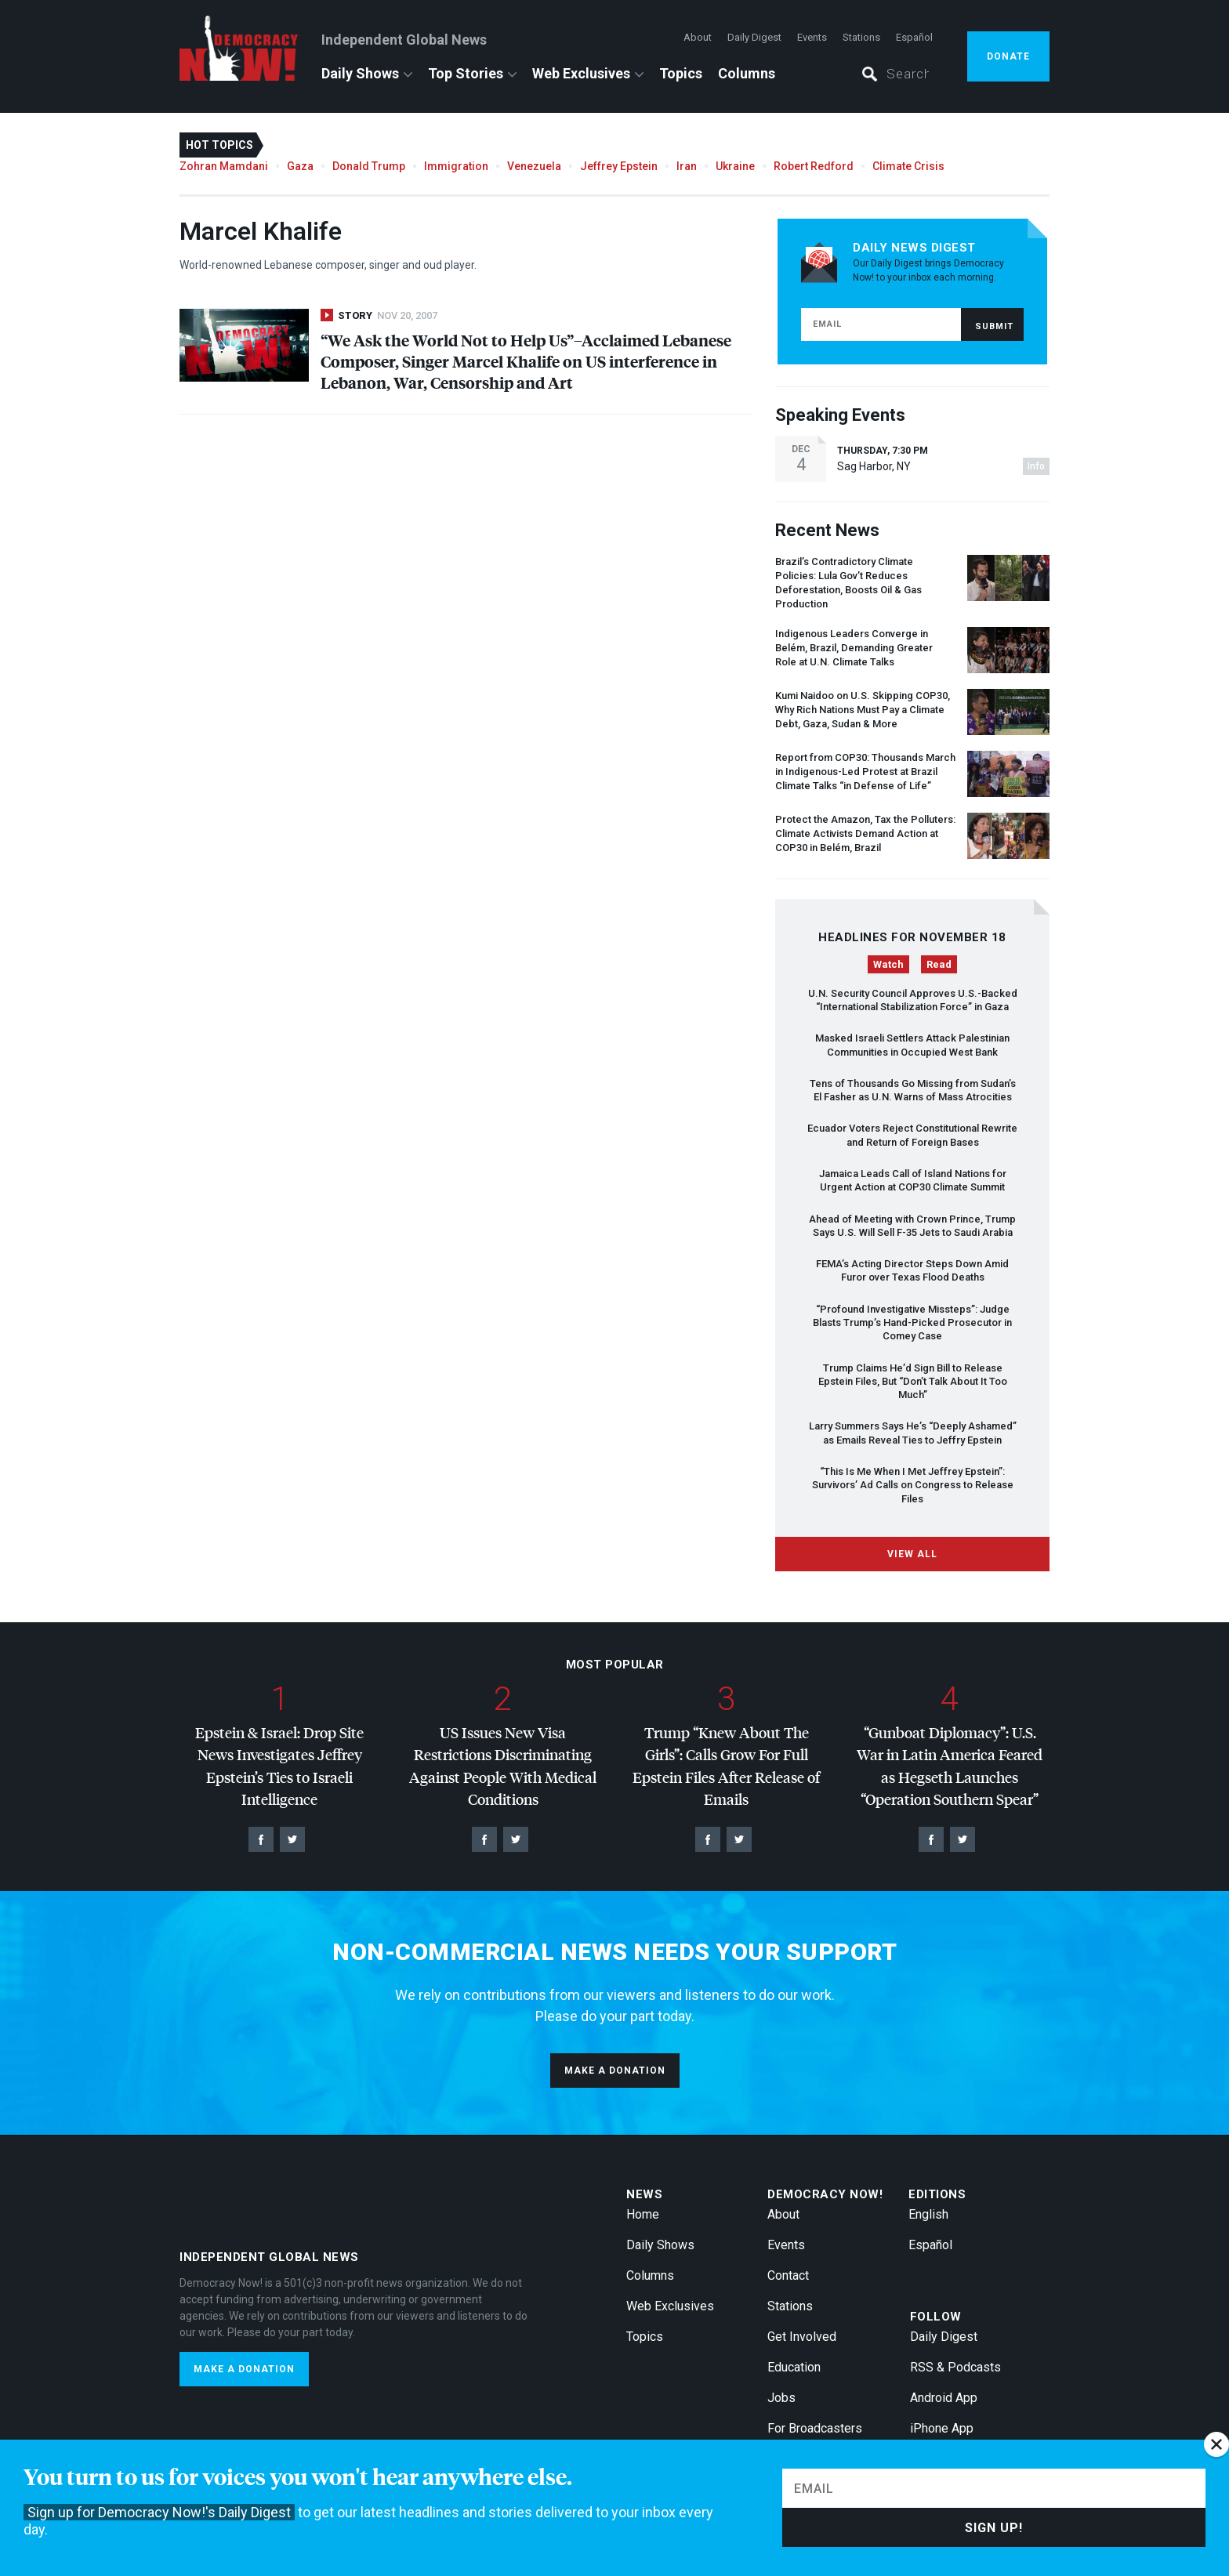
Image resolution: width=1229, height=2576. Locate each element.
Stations (861, 37)
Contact (788, 2275)
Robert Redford (814, 166)
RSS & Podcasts (955, 2367)
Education (794, 2367)
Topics (680, 73)
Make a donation (614, 2070)
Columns (746, 73)
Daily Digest (754, 37)
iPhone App (941, 2428)
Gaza (300, 166)
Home (642, 2214)
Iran (686, 166)
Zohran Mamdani (223, 166)
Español (914, 37)
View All (912, 1554)
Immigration (456, 166)
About (697, 37)
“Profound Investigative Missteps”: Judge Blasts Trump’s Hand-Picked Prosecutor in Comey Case (912, 1322)
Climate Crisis (908, 166)
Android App (943, 2397)
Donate (1008, 56)
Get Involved (801, 2336)
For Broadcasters (814, 2428)
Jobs (781, 2397)
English (928, 2214)
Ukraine (735, 166)
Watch (888, 964)
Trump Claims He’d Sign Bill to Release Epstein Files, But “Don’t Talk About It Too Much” (912, 1381)
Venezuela (534, 166)
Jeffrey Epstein (619, 166)
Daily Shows (360, 73)
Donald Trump (368, 166)
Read (939, 964)
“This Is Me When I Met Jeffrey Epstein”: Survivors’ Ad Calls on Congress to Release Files (912, 1485)
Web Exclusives (581, 73)
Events (812, 37)
